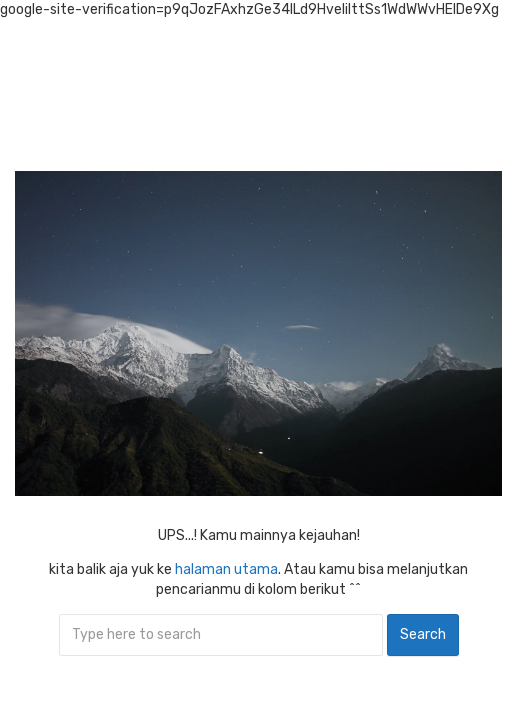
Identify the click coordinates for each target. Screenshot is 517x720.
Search (423, 634)
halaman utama (226, 569)
